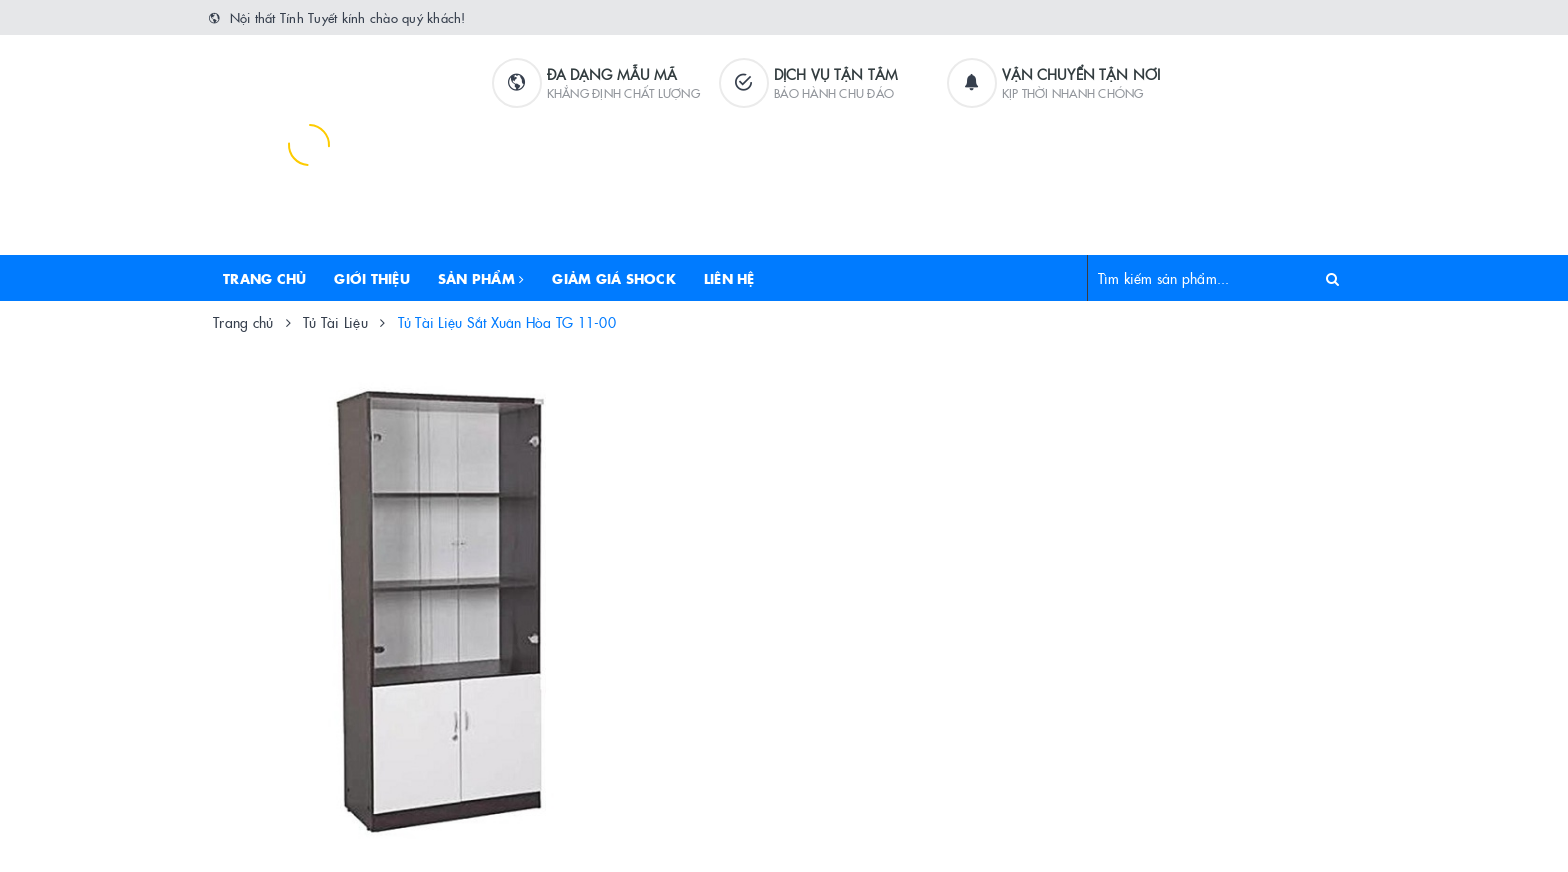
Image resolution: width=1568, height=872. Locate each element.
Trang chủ (264, 278)
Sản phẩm (481, 278)
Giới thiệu (372, 278)
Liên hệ (729, 278)
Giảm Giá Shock (614, 278)
